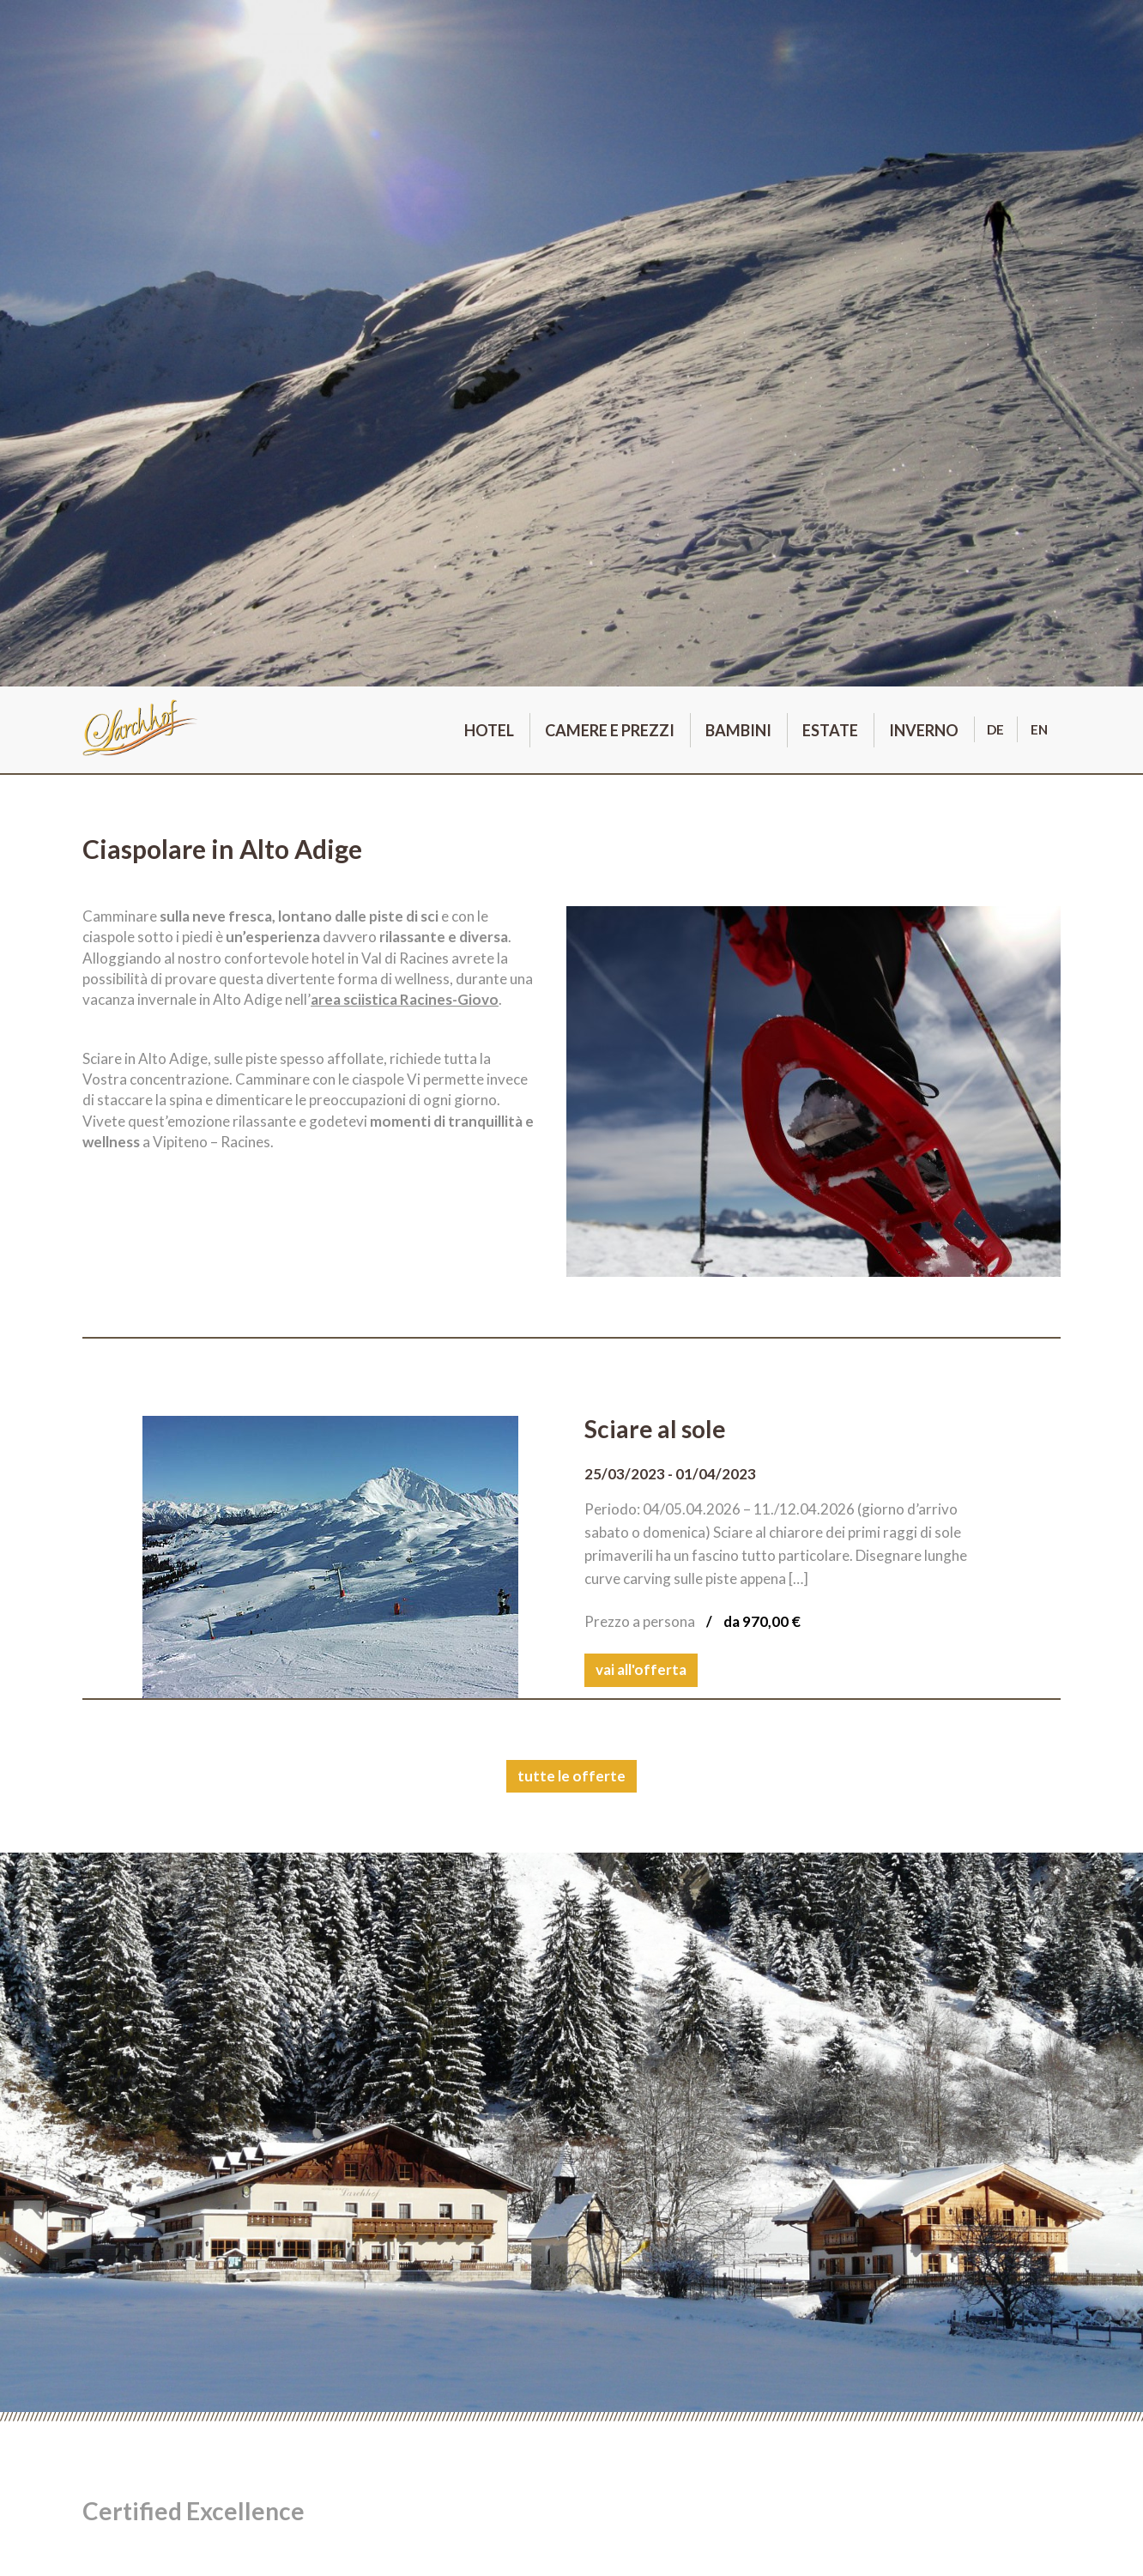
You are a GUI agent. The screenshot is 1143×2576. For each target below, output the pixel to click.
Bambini (738, 730)
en (1039, 729)
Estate (830, 730)
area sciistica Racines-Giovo (405, 999)
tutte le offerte (571, 1776)
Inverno (924, 730)
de (995, 729)
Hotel (489, 730)
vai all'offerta (641, 1669)
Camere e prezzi (609, 730)
